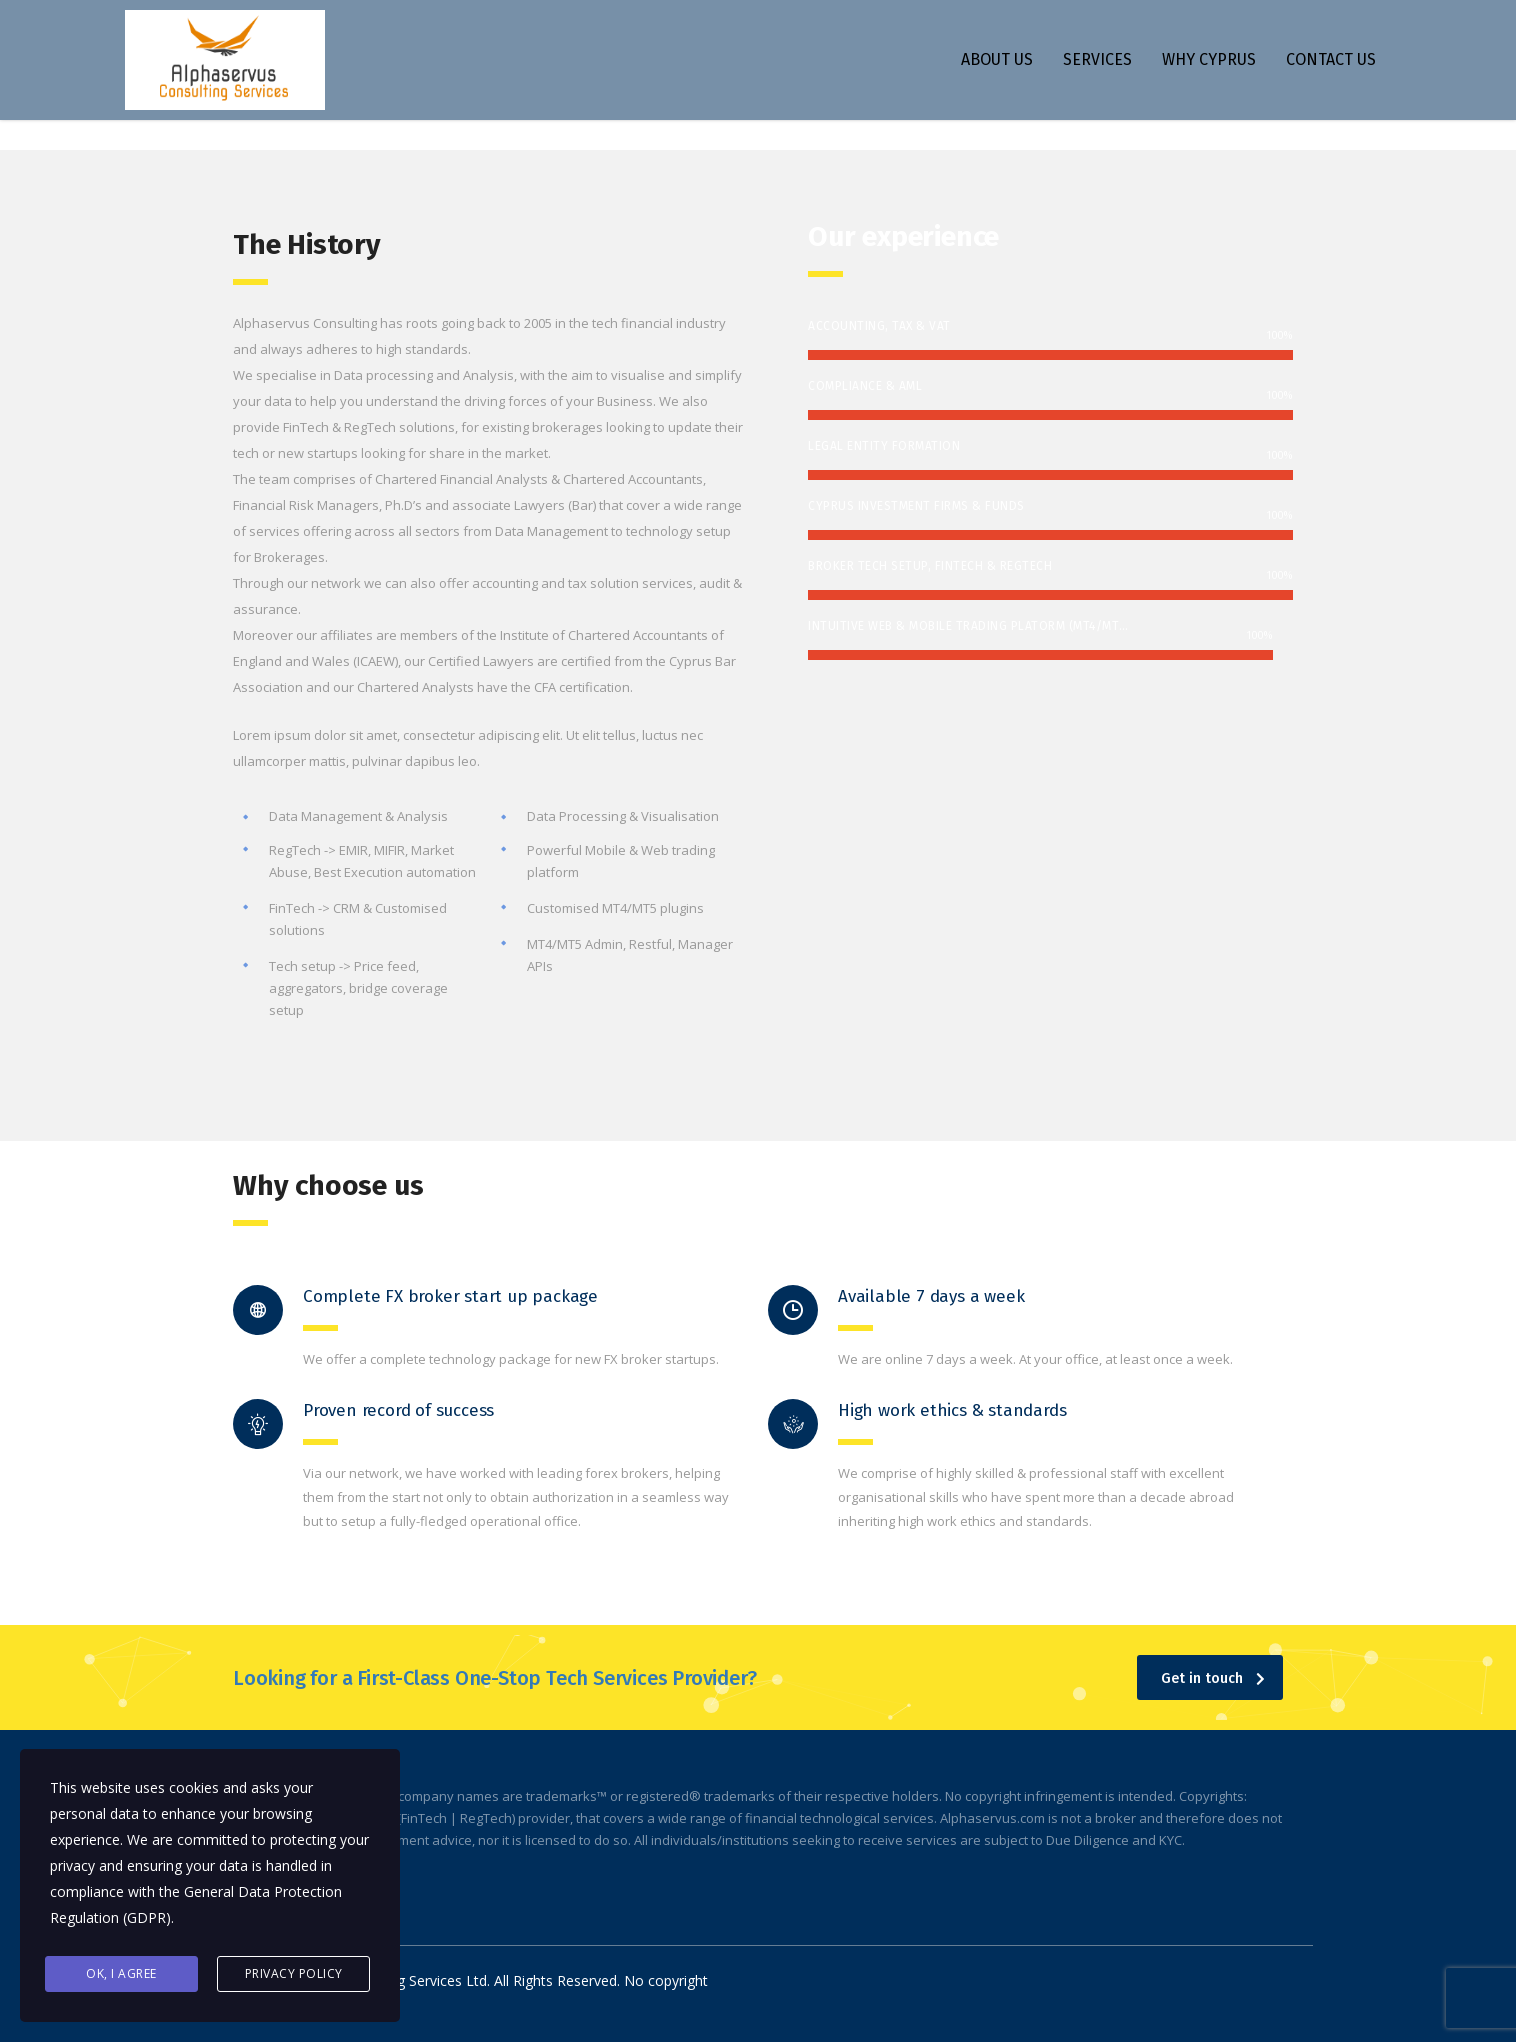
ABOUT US (997, 59)
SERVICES (1097, 59)
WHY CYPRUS (1209, 59)
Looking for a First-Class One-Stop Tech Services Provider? (494, 1678)
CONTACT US (1331, 59)
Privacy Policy (294, 1973)
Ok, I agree (121, 1973)
